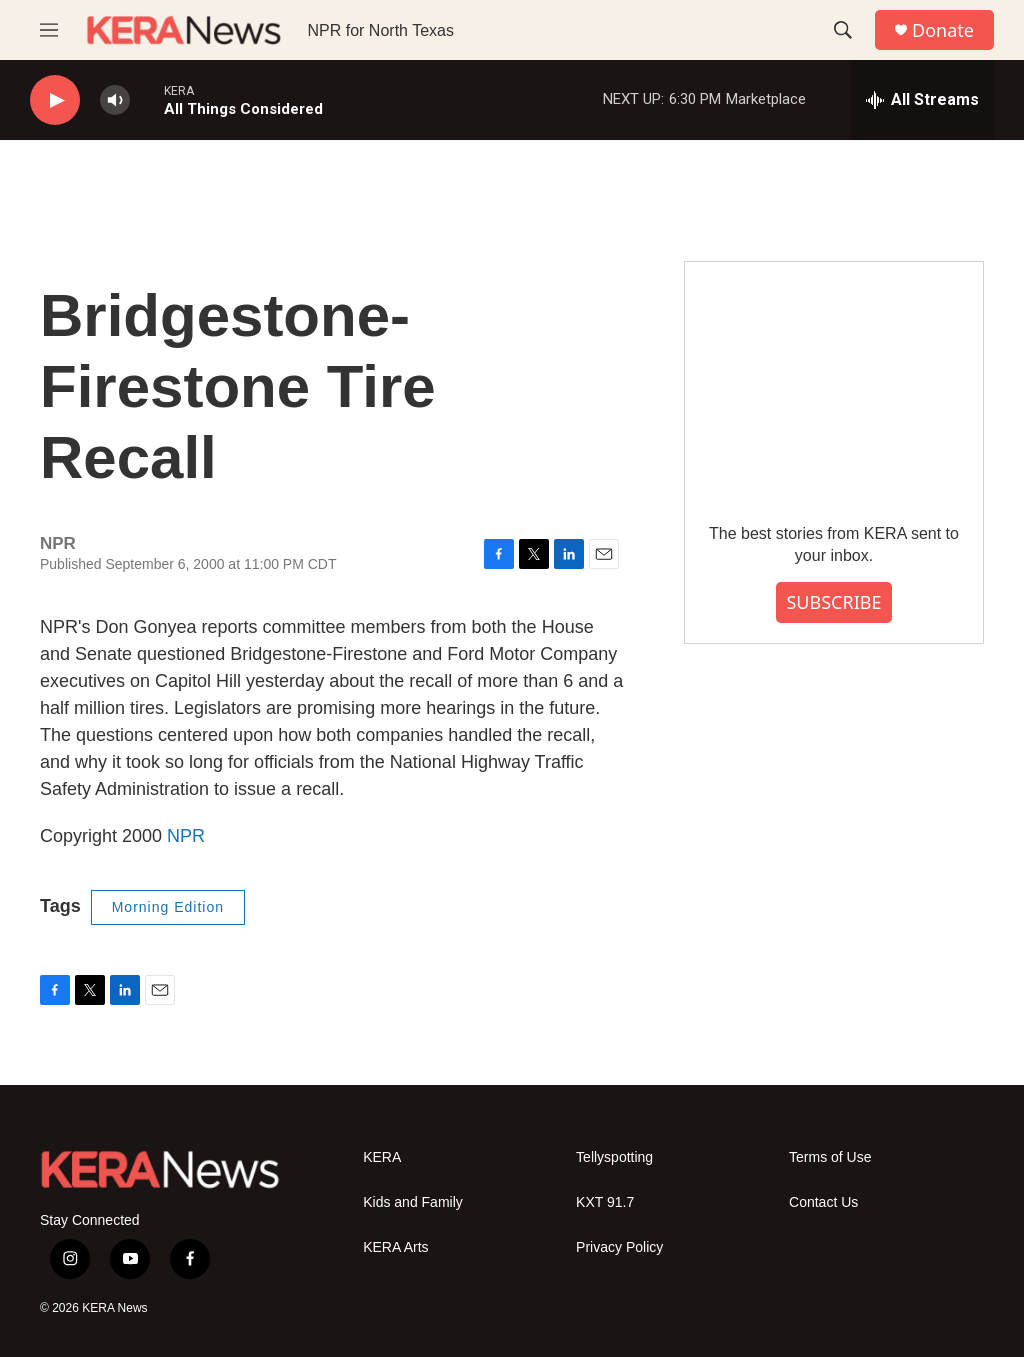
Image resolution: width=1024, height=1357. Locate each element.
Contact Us (823, 1202)
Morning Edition (168, 907)
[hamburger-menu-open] (49, 30)
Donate (943, 30)
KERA (382, 1157)
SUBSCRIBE (833, 602)
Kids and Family (413, 1202)
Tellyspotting (614, 1157)
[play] (55, 100)
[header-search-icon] (843, 30)
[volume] (115, 100)
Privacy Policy (619, 1247)
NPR (186, 836)
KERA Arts (395, 1247)
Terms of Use (830, 1157)
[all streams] (922, 100)
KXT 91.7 (605, 1202)
